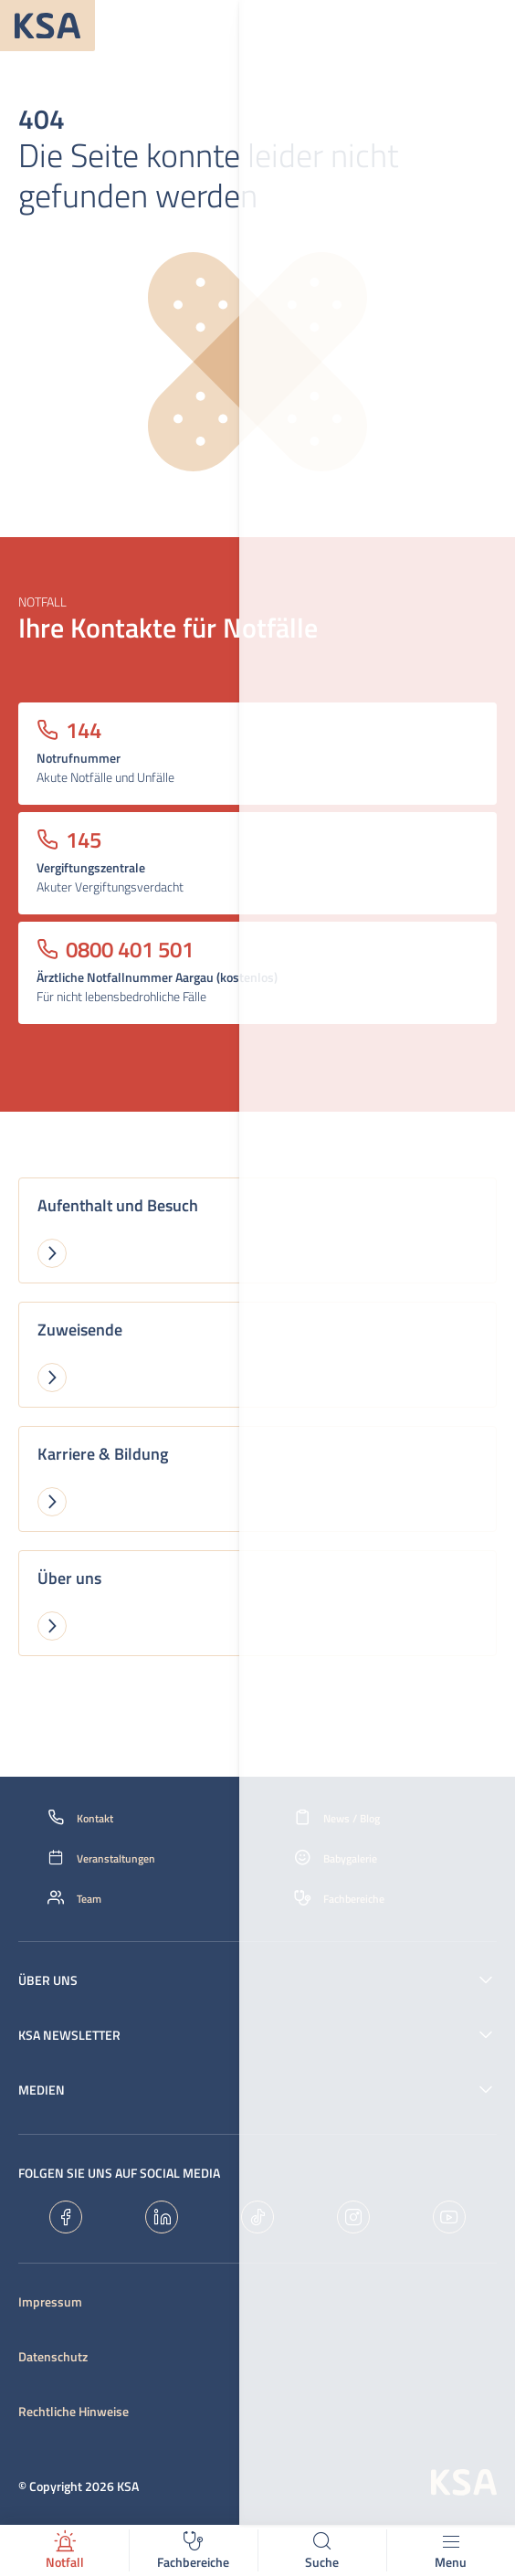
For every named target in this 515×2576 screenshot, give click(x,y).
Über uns (48, 1980)
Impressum (50, 2302)
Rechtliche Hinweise (73, 2411)
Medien (41, 2090)
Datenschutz (53, 2357)
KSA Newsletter (69, 2035)
